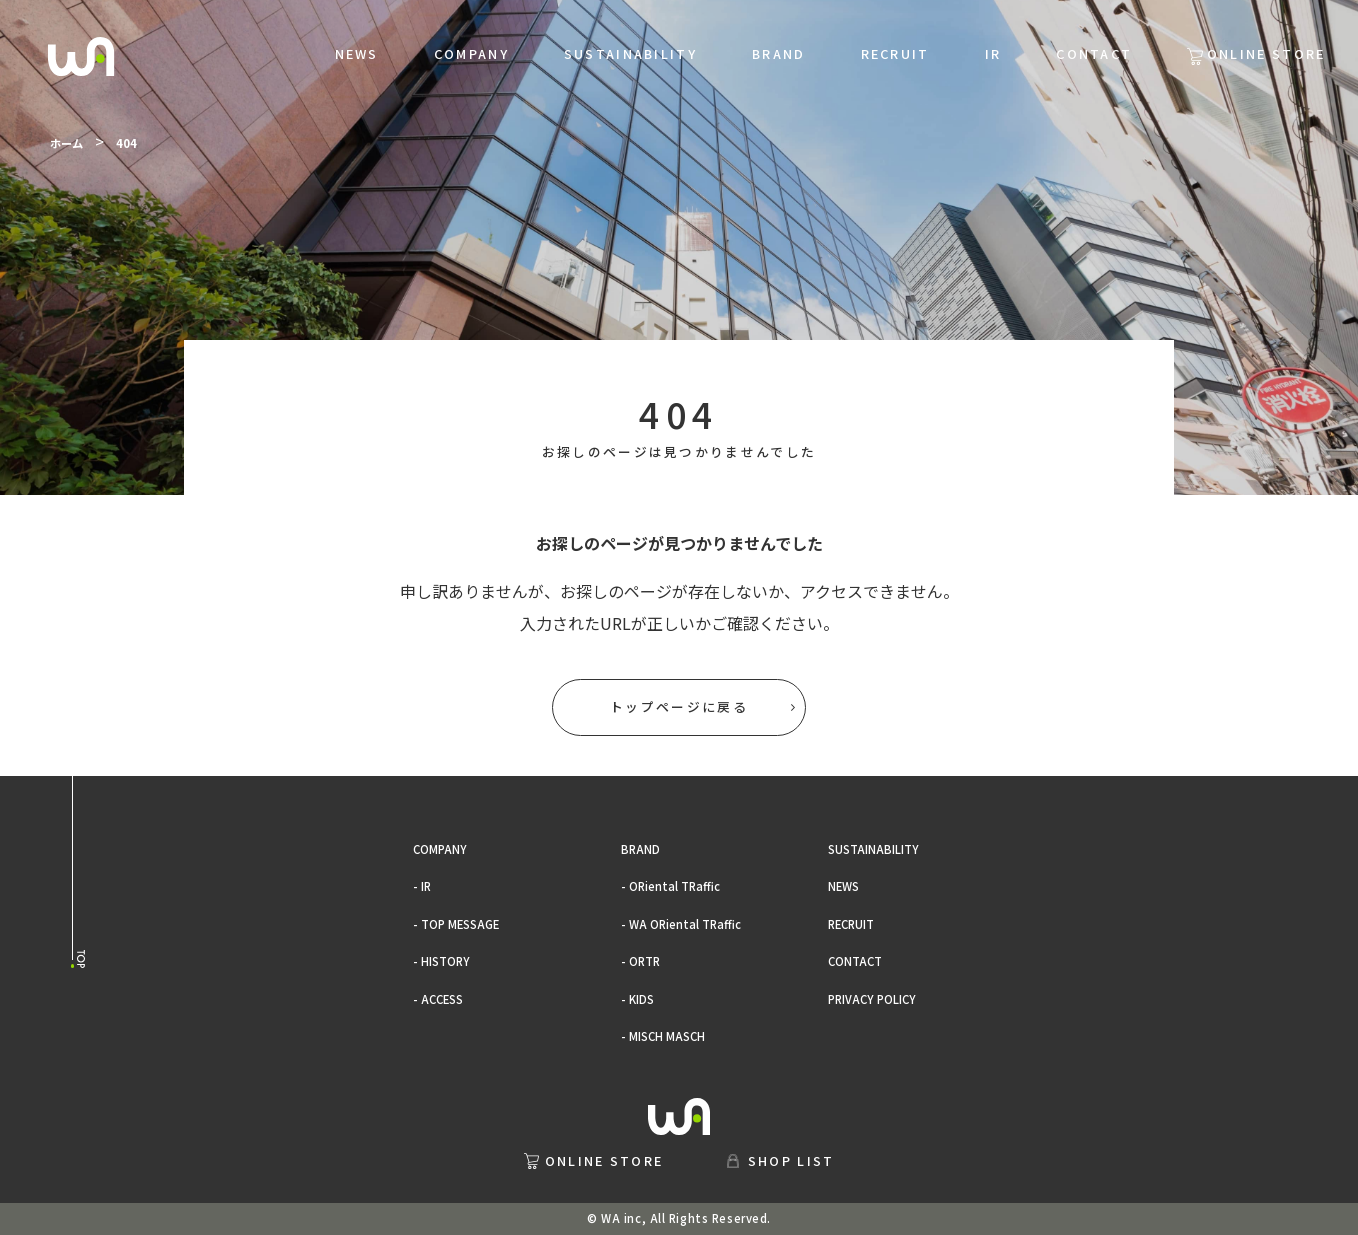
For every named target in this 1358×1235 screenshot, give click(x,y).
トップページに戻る (679, 706)
